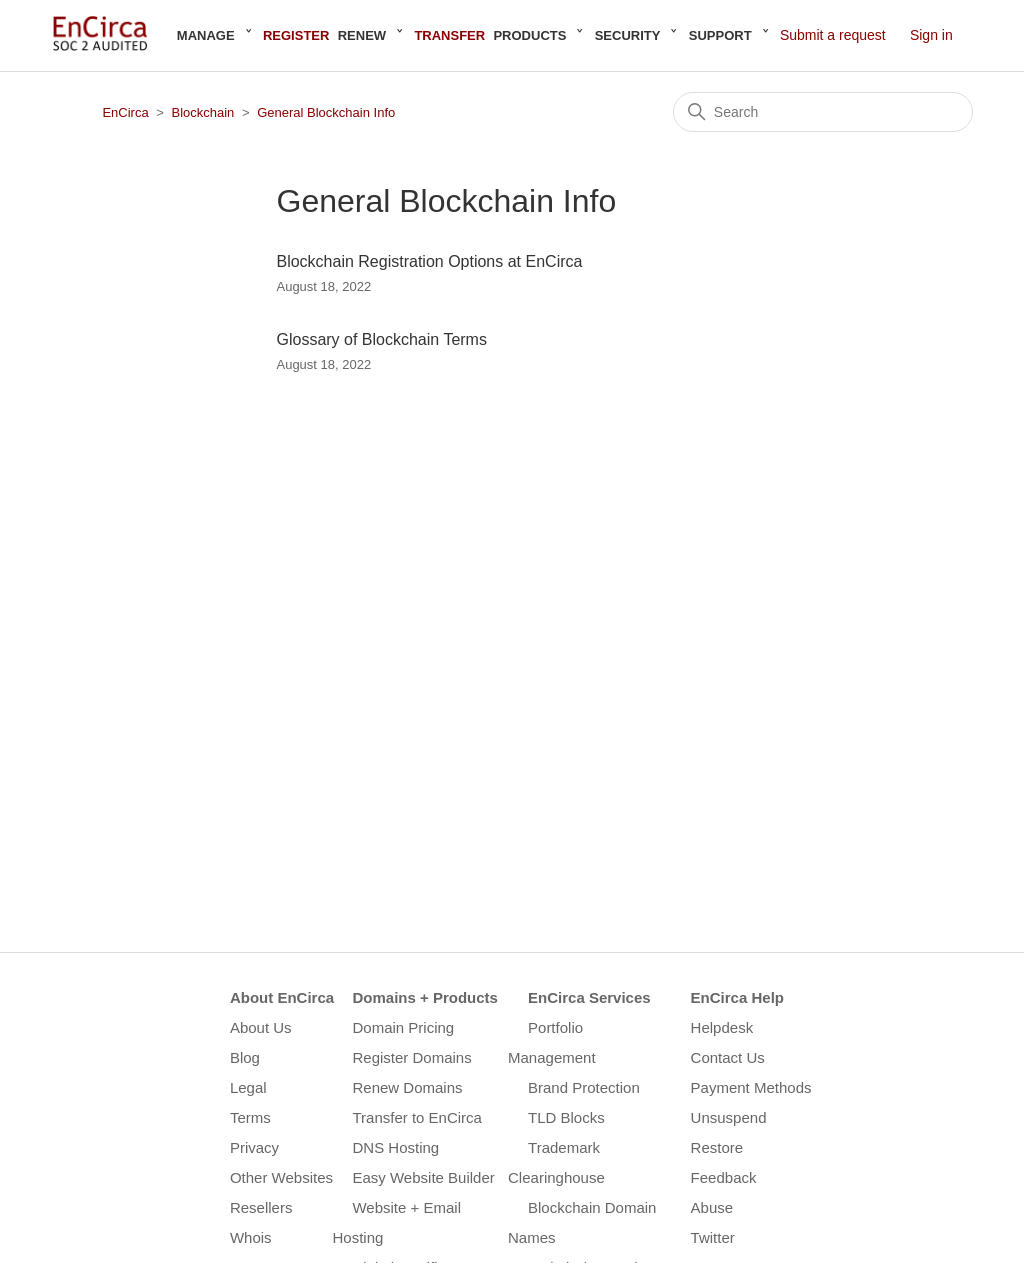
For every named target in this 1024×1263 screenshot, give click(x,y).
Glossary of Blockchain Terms (381, 339)
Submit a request (833, 35)
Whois (251, 1237)
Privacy (254, 1147)
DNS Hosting (395, 1147)
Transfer (449, 35)
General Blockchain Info (326, 112)
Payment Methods (751, 1087)
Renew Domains (407, 1087)
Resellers (261, 1207)
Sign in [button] (931, 35)
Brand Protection (584, 1087)
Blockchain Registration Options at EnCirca (429, 261)
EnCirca (125, 112)
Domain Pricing (403, 1027)
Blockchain (202, 112)
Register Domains (411, 1057)
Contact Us (728, 1057)
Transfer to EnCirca (417, 1117)
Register (296, 35)
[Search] (823, 112)
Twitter (713, 1237)
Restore (717, 1147)
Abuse (712, 1207)
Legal (248, 1087)
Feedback (724, 1177)
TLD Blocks (566, 1117)
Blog (245, 1057)
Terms (250, 1117)
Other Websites (281, 1177)
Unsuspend (729, 1117)
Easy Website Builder (423, 1177)
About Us (261, 1027)
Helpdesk (722, 1027)
